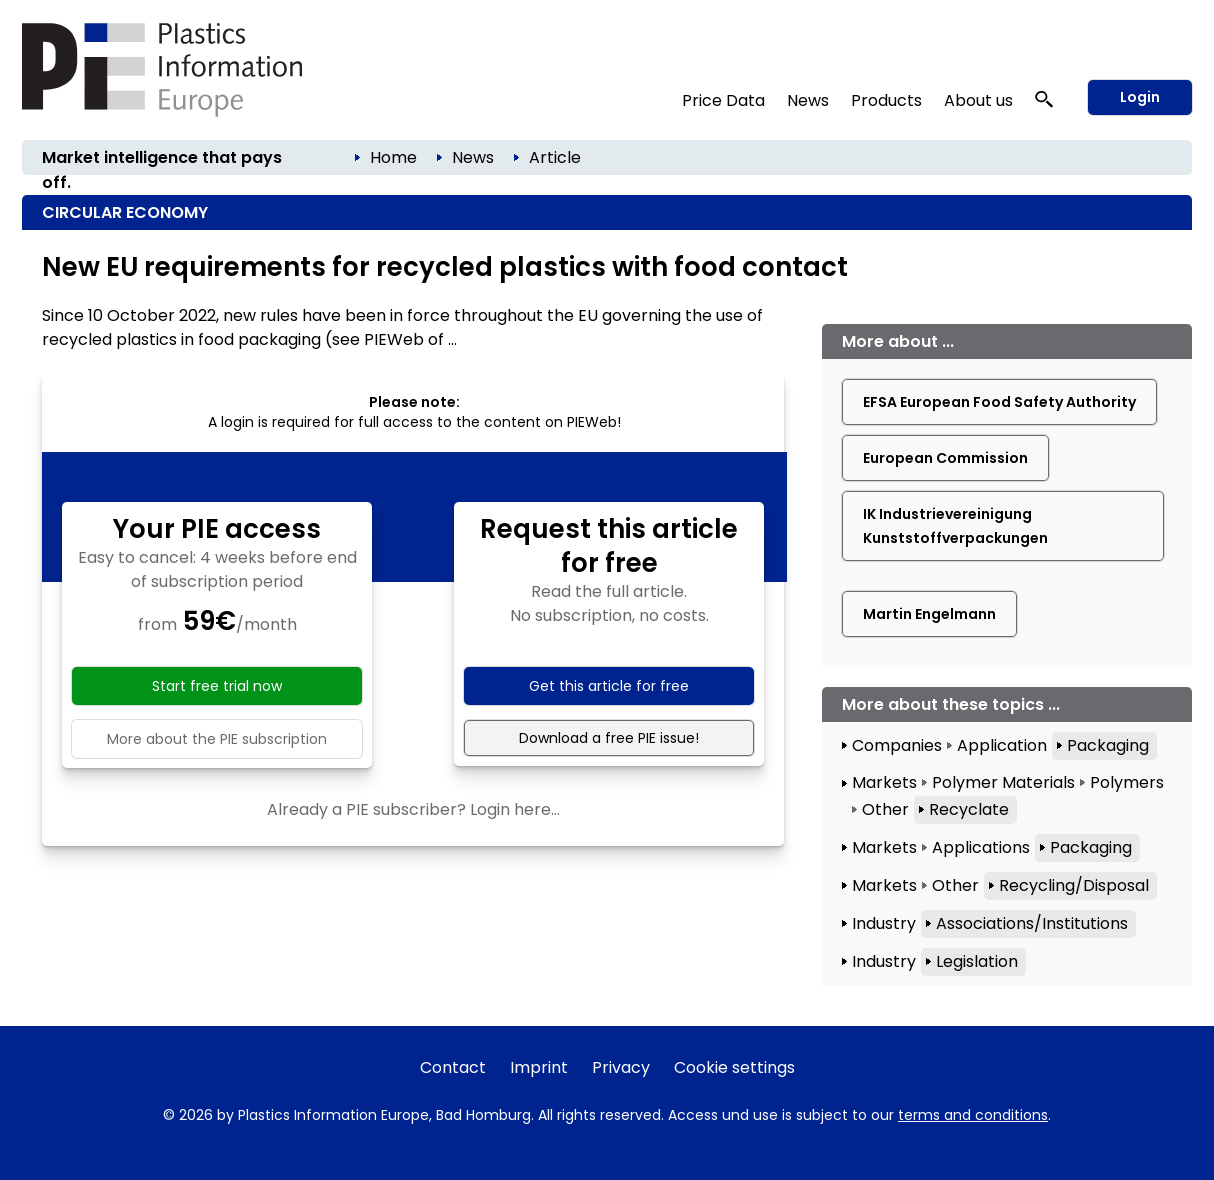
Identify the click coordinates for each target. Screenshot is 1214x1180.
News (808, 100)
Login (1140, 97)
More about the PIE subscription (217, 739)
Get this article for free (609, 686)
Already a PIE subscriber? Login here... (413, 809)
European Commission (945, 458)
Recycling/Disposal (1074, 885)
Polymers (1127, 782)
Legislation (977, 961)
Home (393, 157)
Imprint (539, 1067)
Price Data (723, 100)
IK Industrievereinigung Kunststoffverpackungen (955, 526)
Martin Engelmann (929, 614)
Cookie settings (734, 1067)
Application (1002, 745)
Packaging (1108, 745)
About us (978, 100)
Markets (884, 782)
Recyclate (969, 809)
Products (886, 100)
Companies (897, 745)
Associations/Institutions (1032, 923)
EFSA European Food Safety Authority (999, 402)
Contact (453, 1067)
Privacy (621, 1067)
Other (885, 809)
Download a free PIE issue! (609, 738)
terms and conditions (973, 1115)
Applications (981, 847)
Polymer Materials (1003, 782)
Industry (884, 923)
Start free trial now (217, 686)
